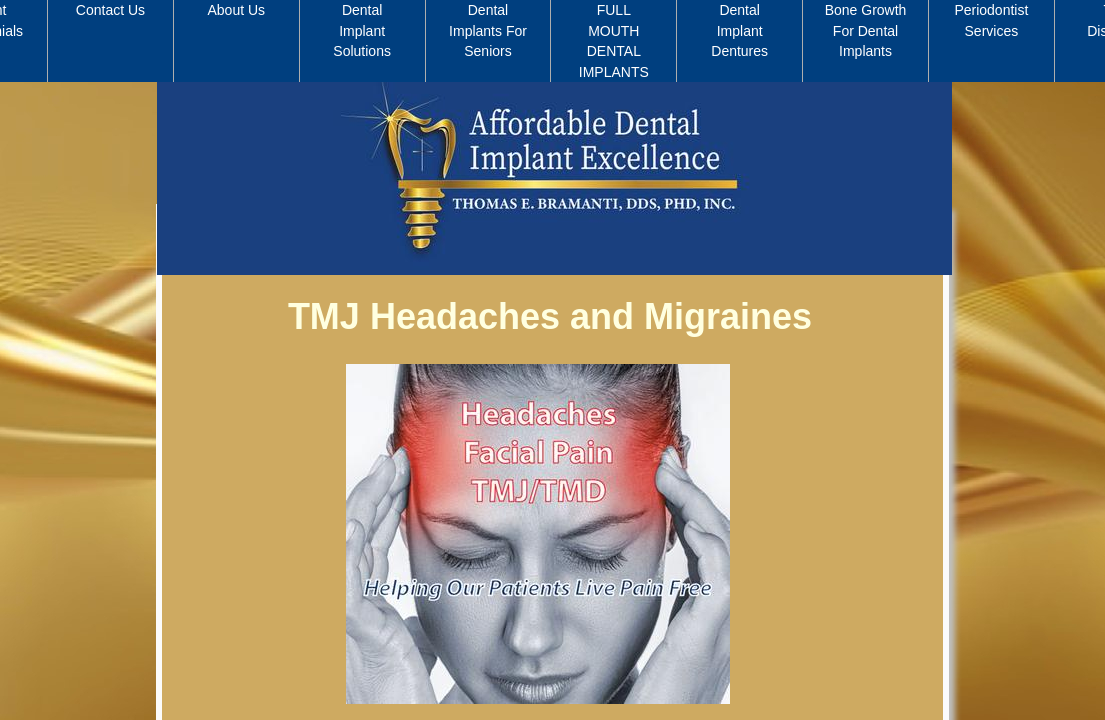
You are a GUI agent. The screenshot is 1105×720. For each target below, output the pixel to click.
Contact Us (110, 10)
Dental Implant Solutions (362, 30)
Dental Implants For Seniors (488, 30)
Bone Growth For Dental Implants (866, 30)
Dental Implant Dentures (739, 30)
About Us (237, 10)
